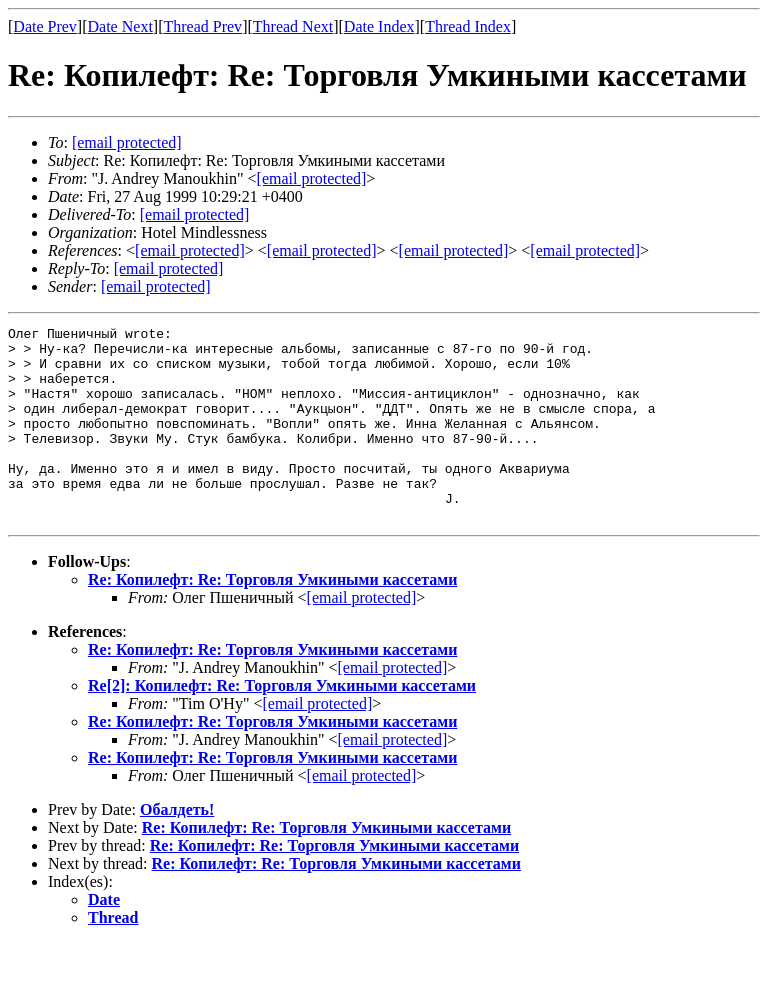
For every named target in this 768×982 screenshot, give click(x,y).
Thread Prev (202, 26)
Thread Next (293, 26)
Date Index (379, 26)
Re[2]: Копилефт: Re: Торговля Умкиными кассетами (282, 724)
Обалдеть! (177, 848)
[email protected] (195, 214)
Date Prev (45, 26)
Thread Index (468, 26)
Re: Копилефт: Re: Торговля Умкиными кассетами (272, 618)
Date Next (120, 26)
